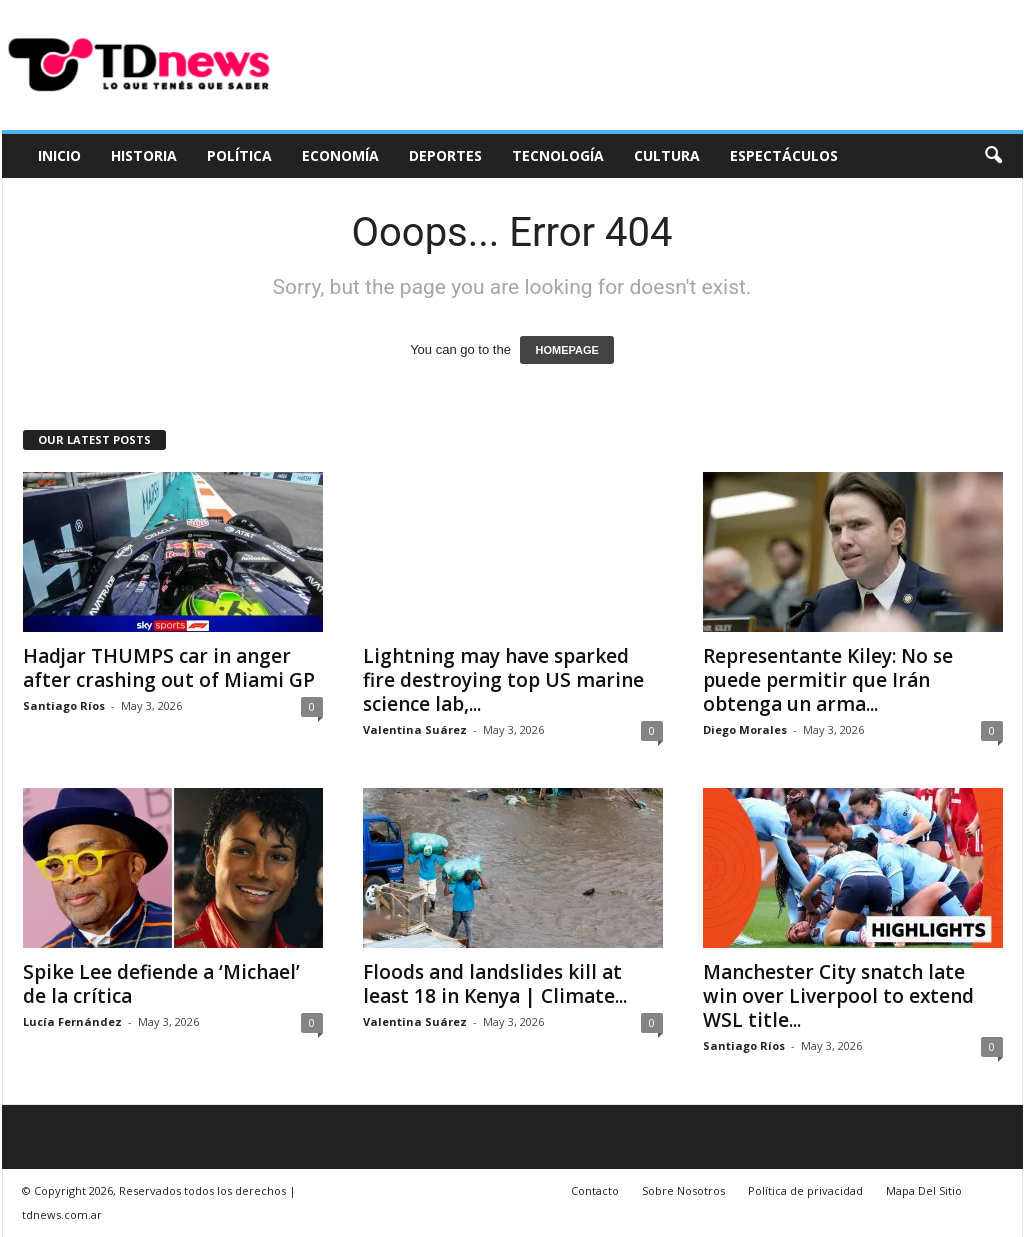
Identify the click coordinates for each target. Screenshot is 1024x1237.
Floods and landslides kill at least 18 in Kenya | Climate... (495, 984)
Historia (144, 155)
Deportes (445, 155)
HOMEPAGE (566, 350)
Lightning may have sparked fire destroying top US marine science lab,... (503, 680)
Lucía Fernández (72, 1021)
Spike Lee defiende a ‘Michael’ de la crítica (161, 984)
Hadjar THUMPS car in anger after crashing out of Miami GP (169, 668)
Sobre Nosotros (683, 1190)
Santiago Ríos (64, 705)
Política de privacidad (805, 1190)
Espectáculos (784, 155)
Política (239, 155)
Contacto (595, 1190)
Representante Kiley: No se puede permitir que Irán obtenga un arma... (828, 680)
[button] (993, 156)
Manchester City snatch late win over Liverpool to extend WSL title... (838, 996)
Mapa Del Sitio (924, 1190)
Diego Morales (745, 729)
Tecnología (558, 155)
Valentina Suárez (415, 729)
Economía (340, 155)
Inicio (59, 155)
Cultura (667, 155)
